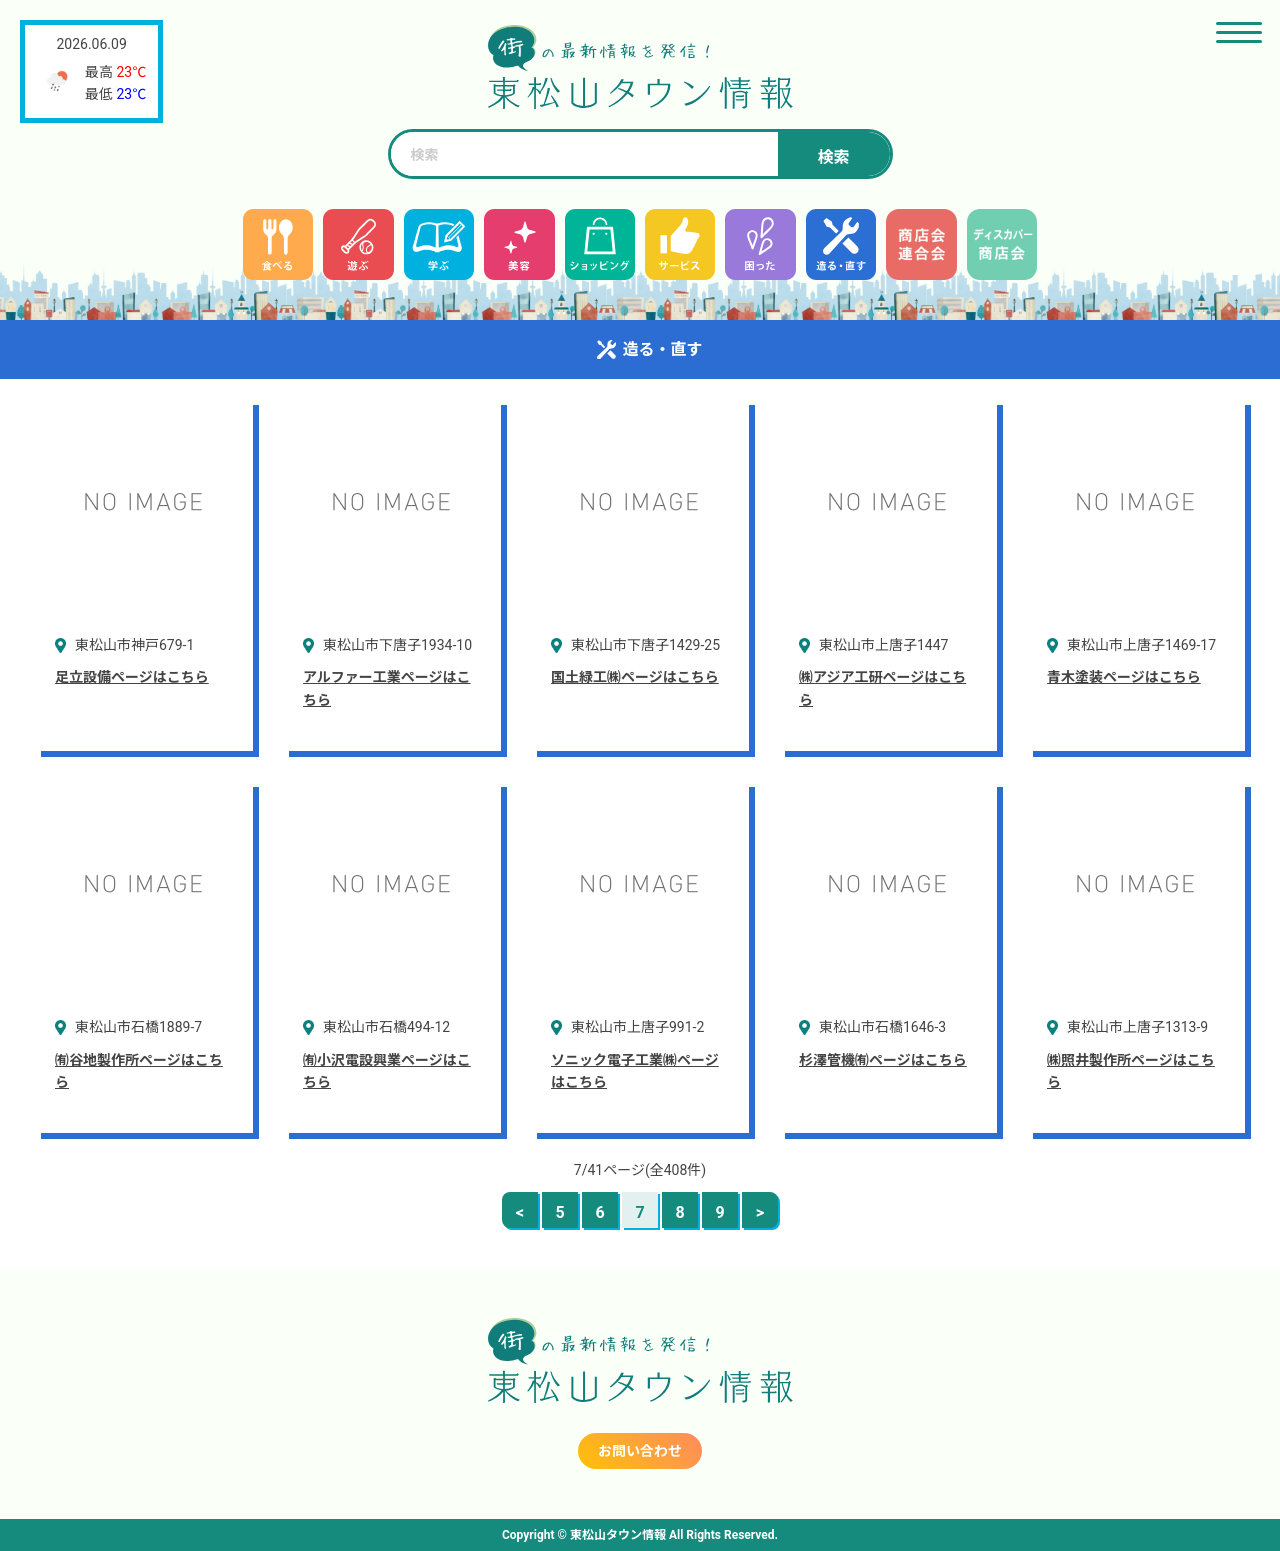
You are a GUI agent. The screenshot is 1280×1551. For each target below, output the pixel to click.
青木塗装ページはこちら (1124, 677)
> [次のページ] (760, 1212)
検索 (833, 157)
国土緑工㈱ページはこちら (635, 677)
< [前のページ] (520, 1212)
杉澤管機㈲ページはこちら (883, 1060)
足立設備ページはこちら (132, 677)
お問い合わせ (640, 1451)
